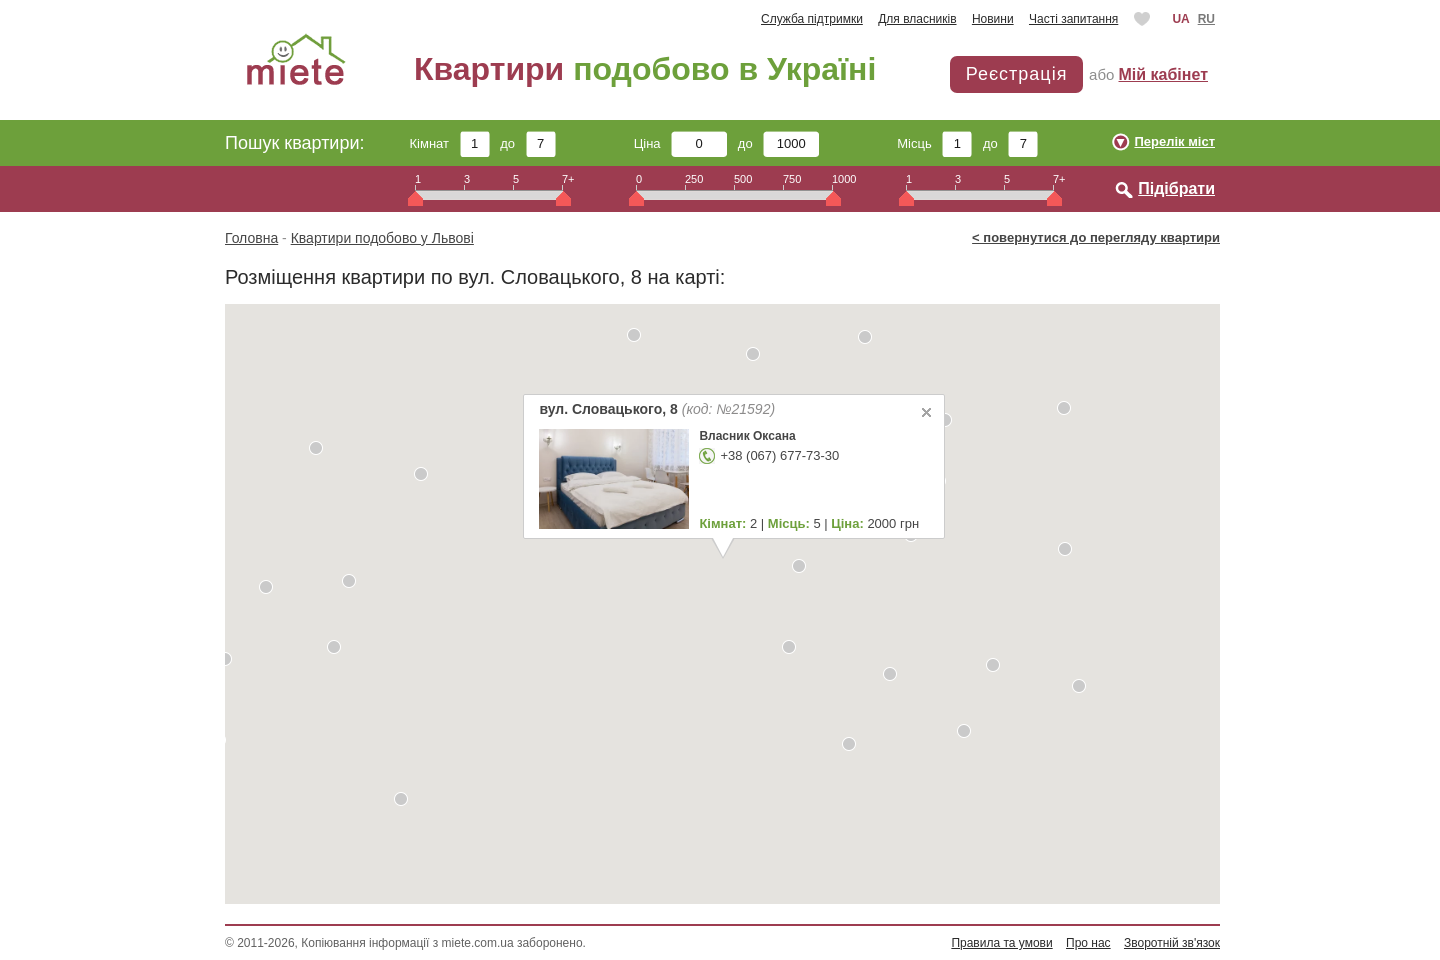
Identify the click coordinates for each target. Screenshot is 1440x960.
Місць (934, 143)
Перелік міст (1174, 141)
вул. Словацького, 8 (657, 409)
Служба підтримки (812, 19)
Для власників (917, 19)
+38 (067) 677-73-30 (779, 455)
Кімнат (450, 143)
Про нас (1088, 943)
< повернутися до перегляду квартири (1096, 237)
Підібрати (1176, 188)
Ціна (681, 143)
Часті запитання (1073, 19)
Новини (993, 19)
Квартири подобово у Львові (382, 238)
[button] (316, 448)
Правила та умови (1001, 943)
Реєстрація (1017, 74)
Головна (251, 238)
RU (1206, 19)
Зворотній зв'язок (1172, 943)
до (527, 143)
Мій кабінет (1163, 74)
